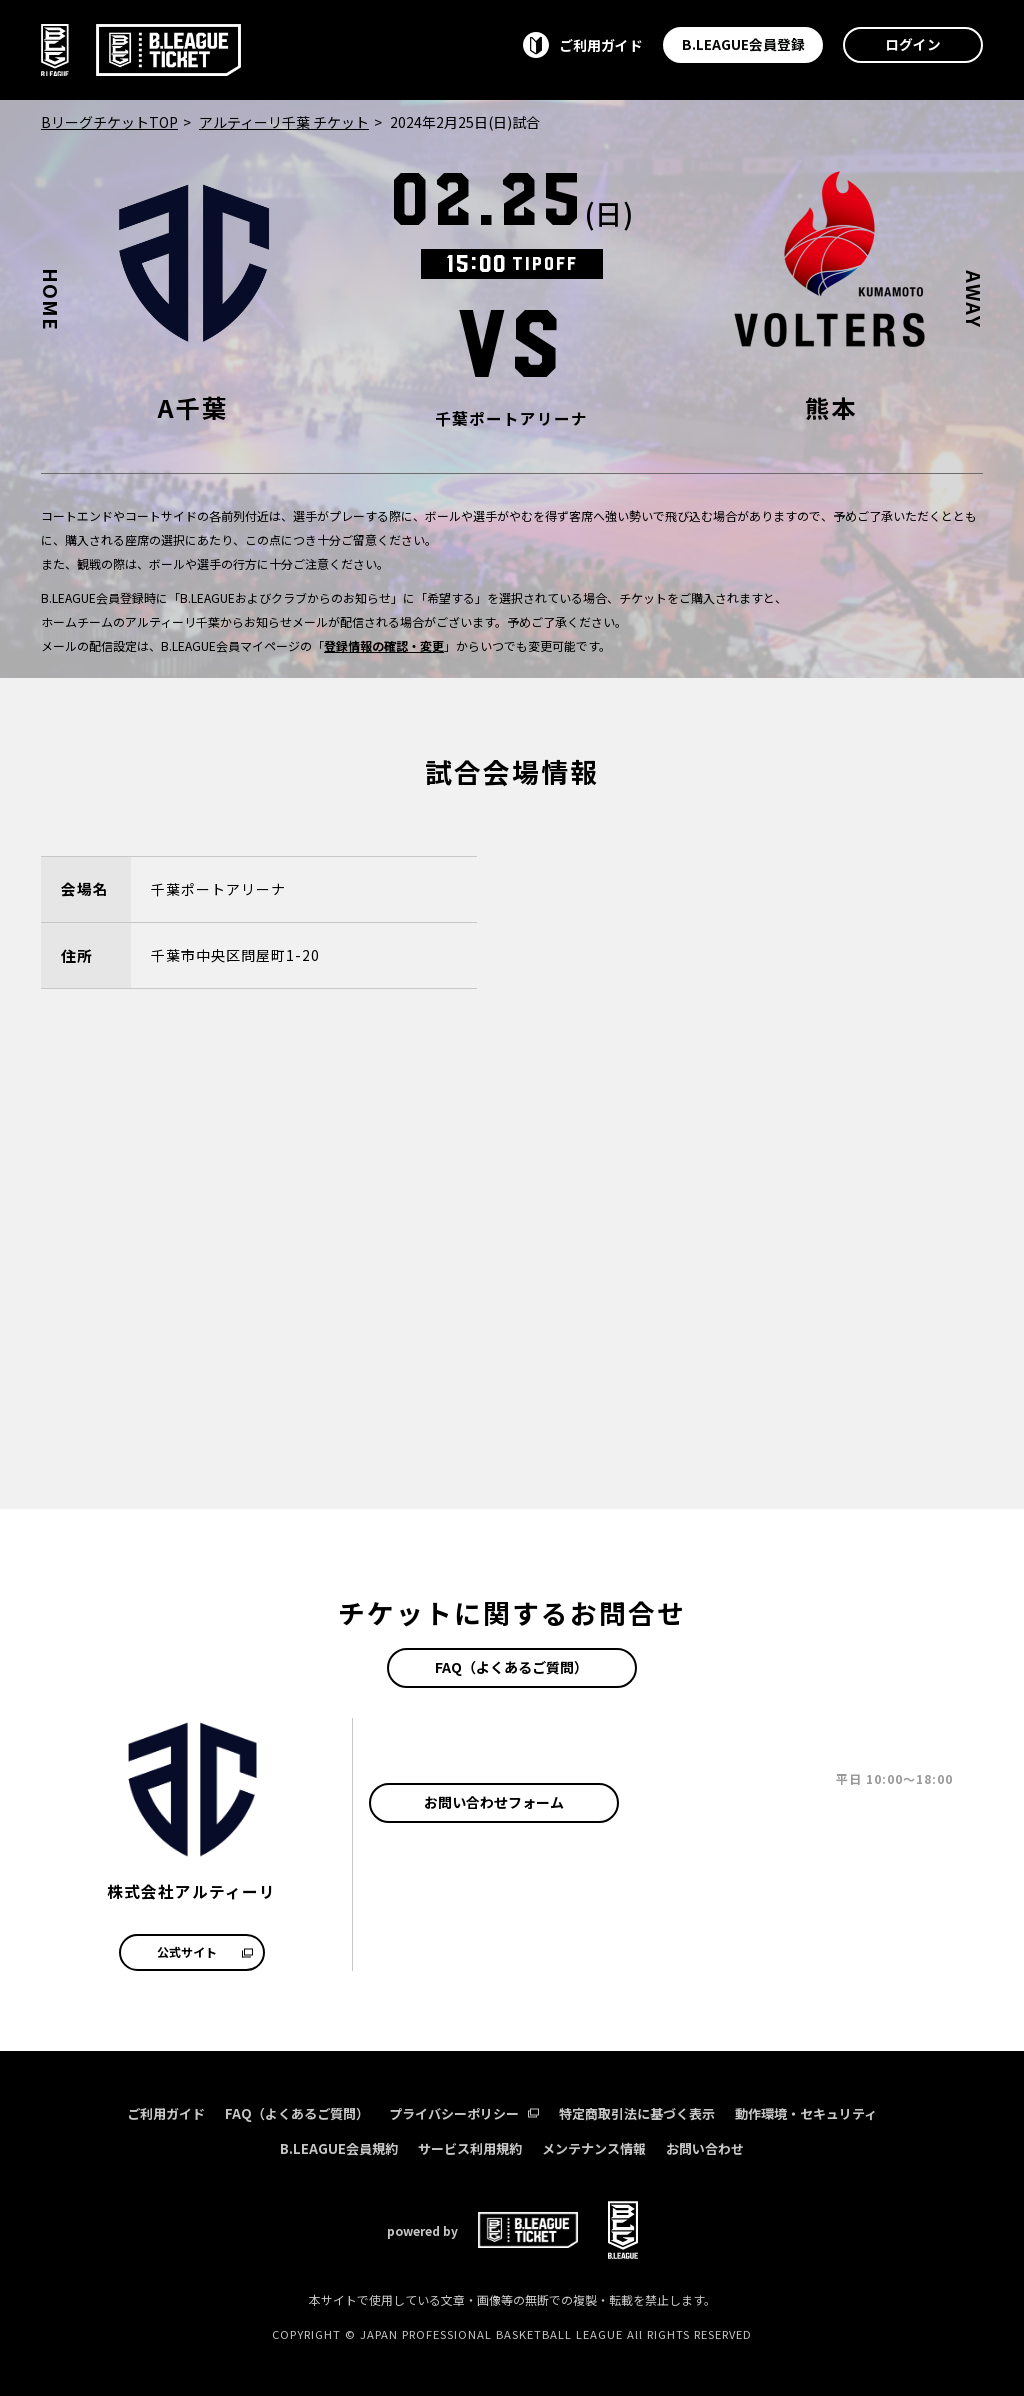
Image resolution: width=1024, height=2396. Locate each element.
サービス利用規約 (470, 2148)
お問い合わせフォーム (494, 1802)
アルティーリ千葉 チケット (284, 122)
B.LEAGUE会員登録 (743, 44)
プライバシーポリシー (464, 2113)
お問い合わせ (705, 2148)
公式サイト (205, 1951)
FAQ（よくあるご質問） (511, 1667)
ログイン (913, 44)
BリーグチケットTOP (109, 122)
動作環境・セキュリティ (806, 2113)
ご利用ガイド (166, 2113)
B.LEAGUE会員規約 (339, 2148)
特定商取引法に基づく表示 (637, 2113)
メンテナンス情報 (594, 2148)
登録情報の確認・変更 (384, 645)
